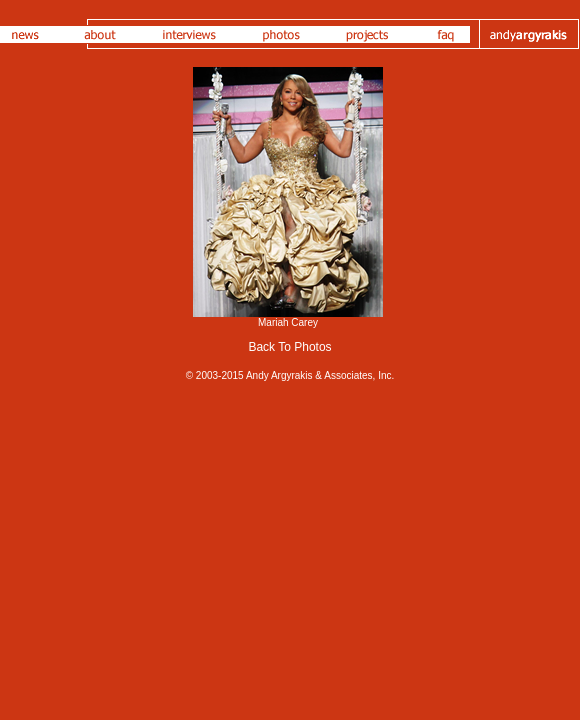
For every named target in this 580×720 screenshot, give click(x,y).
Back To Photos (289, 347)
